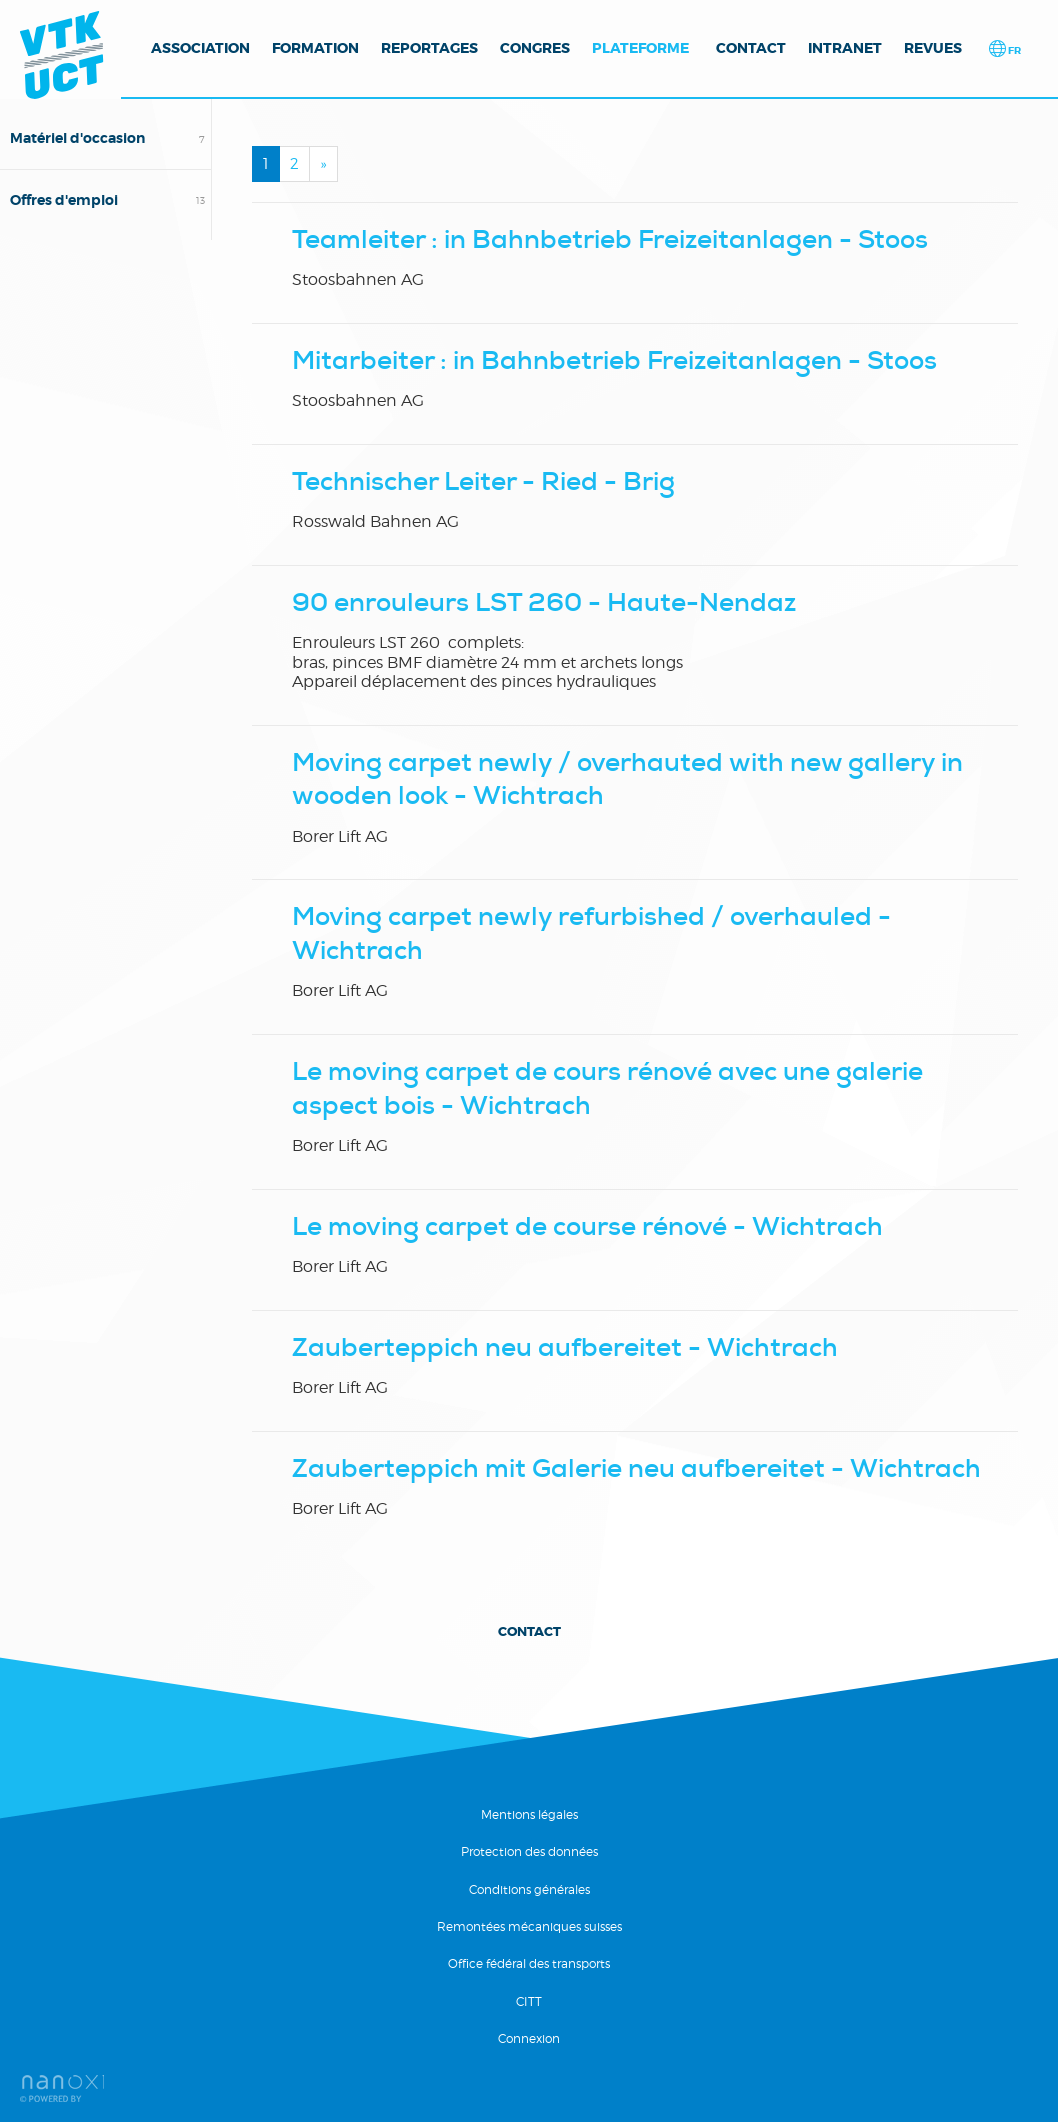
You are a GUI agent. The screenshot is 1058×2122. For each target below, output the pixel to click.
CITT (529, 2001)
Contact (751, 48)
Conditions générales (529, 1889)
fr (1013, 50)
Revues (933, 48)
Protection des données (529, 1851)
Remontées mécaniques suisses (529, 1926)
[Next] (323, 164)
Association (200, 48)
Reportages (429, 48)
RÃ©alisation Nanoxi (62, 2088)
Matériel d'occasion (77, 138)
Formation (315, 48)
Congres (535, 48)
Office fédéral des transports (529, 1963)
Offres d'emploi (64, 200)
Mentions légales (529, 1814)
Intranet (845, 48)
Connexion (529, 2038)
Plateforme (640, 48)
